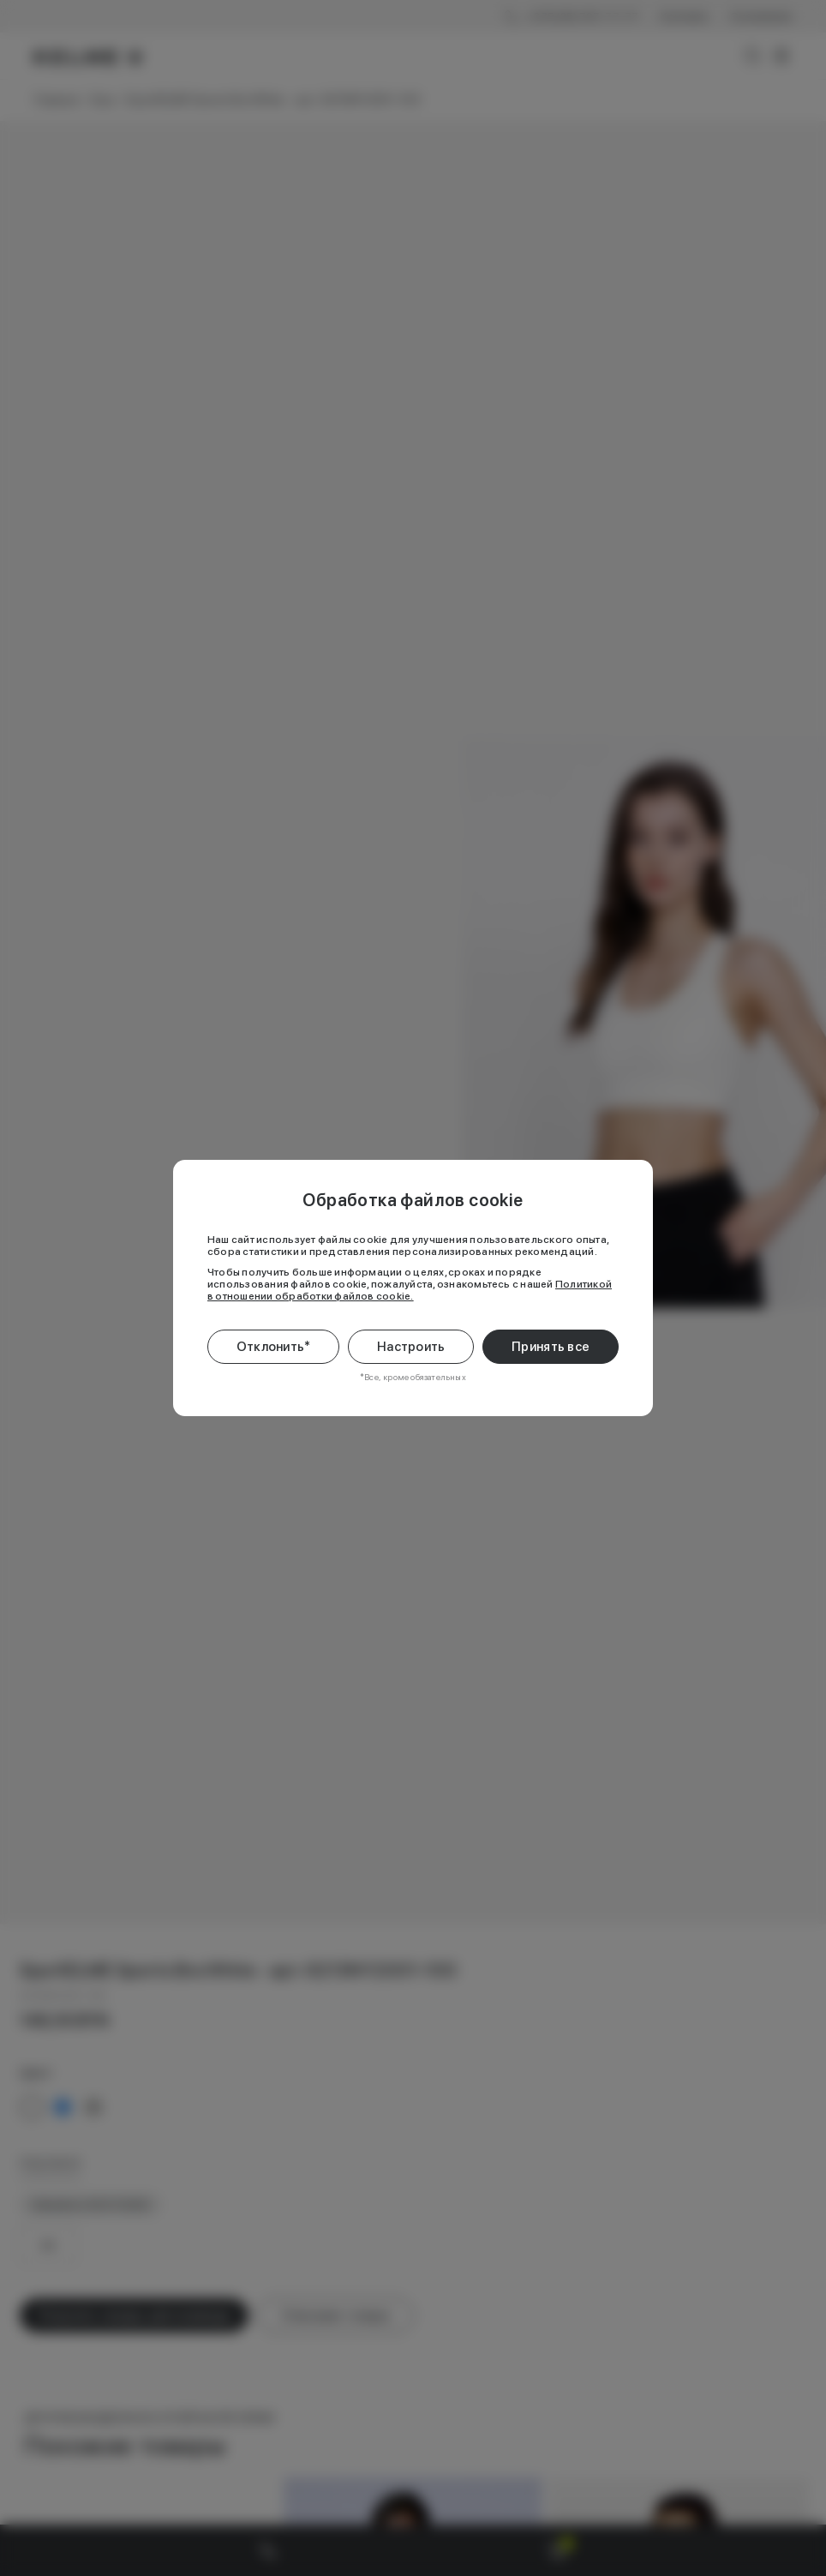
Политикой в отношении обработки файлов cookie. (409, 1290)
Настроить (411, 1346)
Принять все (551, 1346)
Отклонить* (273, 1346)
